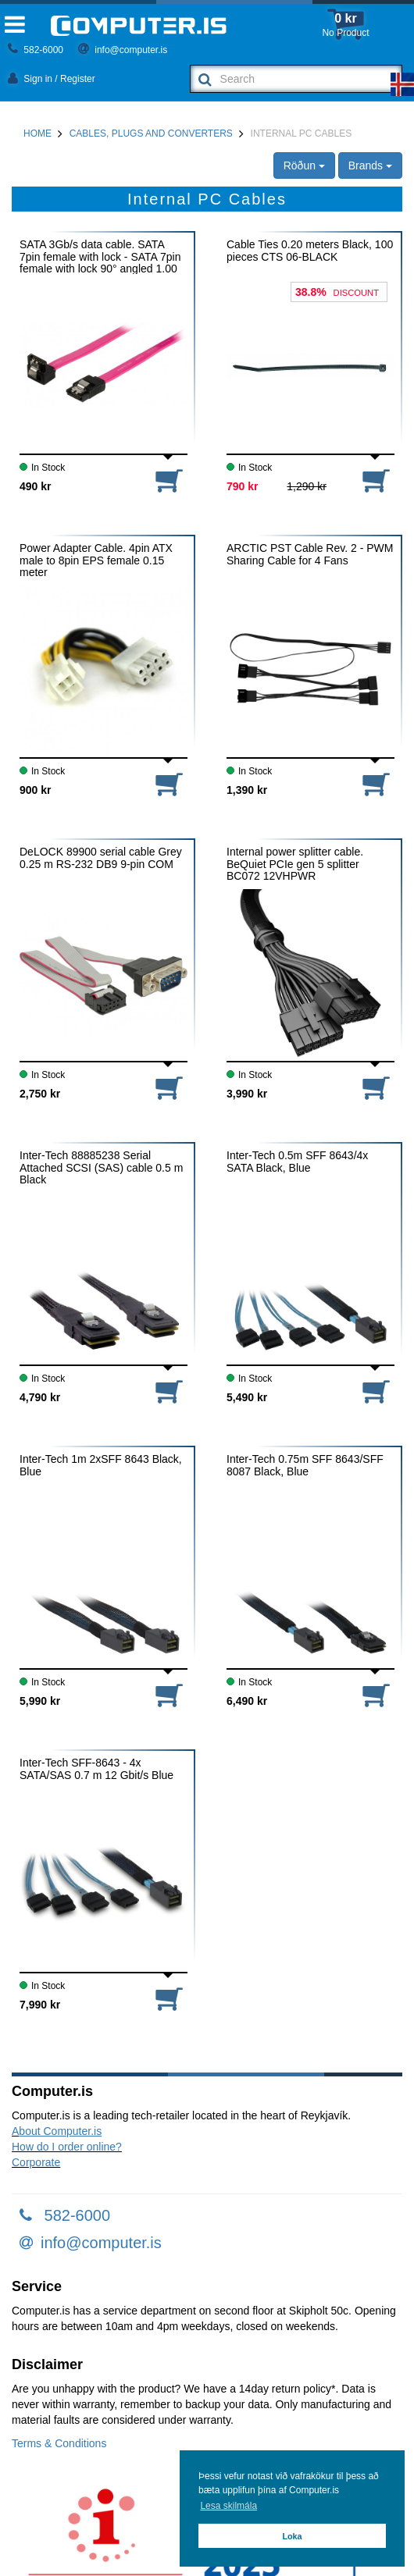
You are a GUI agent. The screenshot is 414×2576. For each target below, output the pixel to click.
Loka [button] (292, 2536)
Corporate (36, 2162)
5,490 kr (247, 1397)
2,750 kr (40, 1093)
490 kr (35, 486)
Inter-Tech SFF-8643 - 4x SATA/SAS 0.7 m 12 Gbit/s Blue (96, 1769)
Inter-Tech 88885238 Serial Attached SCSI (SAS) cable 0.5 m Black (101, 1167)
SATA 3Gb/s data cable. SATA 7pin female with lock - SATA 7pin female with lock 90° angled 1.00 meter (100, 256)
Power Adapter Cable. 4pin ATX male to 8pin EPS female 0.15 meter (96, 560)
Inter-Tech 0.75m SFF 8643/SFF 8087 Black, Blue (305, 1465)
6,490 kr (247, 1701)
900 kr (35, 790)
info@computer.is (122, 49)
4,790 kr (40, 1397)
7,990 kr (40, 2004)
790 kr (242, 486)
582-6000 (35, 49)
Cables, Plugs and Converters (151, 133)
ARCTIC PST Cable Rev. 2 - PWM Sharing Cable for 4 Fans (310, 554)
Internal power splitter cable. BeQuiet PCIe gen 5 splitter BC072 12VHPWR (295, 863)
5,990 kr (40, 1701)
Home (37, 133)
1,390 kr (247, 790)
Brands (370, 165)
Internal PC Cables (301, 133)
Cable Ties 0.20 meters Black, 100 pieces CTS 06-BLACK (310, 250)
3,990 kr (247, 1093)
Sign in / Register (51, 78)
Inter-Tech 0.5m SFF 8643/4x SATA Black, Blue (297, 1161)
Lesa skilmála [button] (228, 2505)
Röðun (304, 165)
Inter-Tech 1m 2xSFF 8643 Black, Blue (101, 1465)
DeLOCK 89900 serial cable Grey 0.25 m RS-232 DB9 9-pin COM (101, 858)
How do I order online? (67, 2146)
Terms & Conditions (59, 2443)
